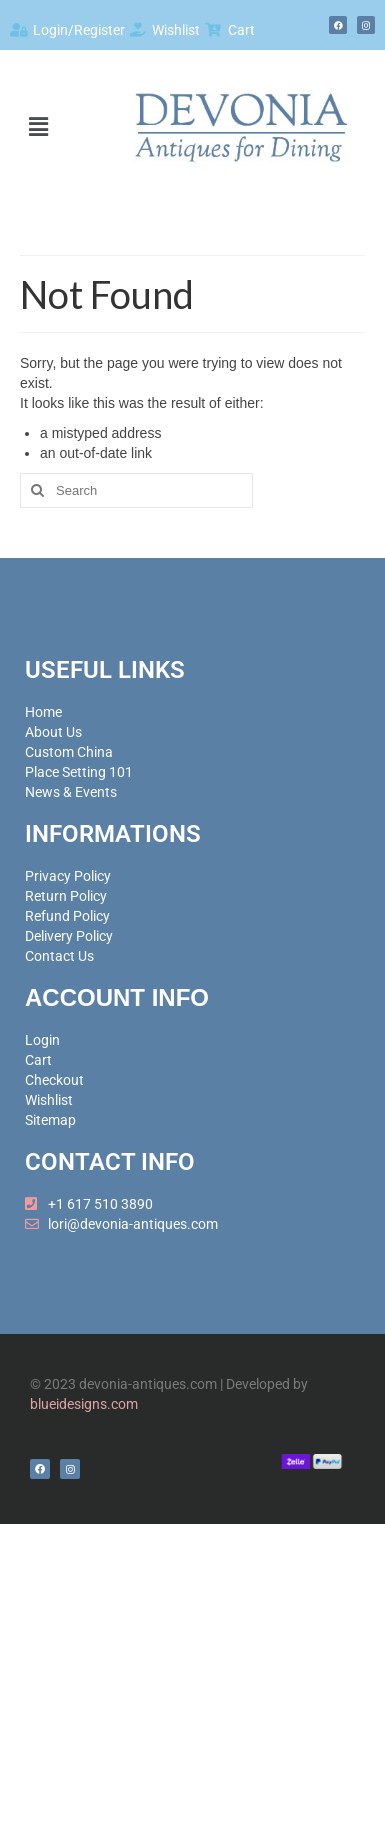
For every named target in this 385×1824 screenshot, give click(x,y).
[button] (38, 127)
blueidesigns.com (84, 1404)
